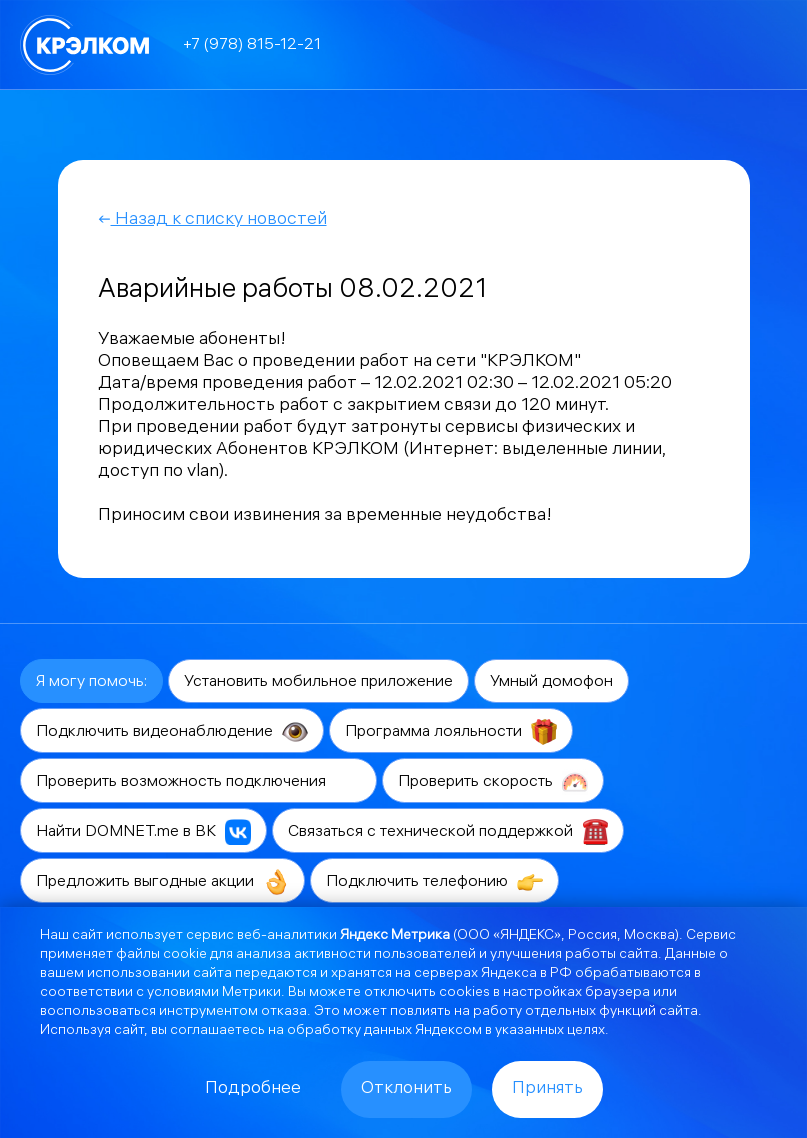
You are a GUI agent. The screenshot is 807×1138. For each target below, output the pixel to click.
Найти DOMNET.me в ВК (143, 832)
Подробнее (253, 1089)
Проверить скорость (493, 782)
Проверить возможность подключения (198, 782)
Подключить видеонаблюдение (172, 732)
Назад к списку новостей (212, 220)
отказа (284, 1012)
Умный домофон (551, 682)
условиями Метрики (214, 993)
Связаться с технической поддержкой (448, 832)
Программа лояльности (451, 732)
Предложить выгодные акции (162, 882)
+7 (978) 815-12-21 (252, 45)
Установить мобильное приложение (318, 682)
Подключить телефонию (434, 882)
